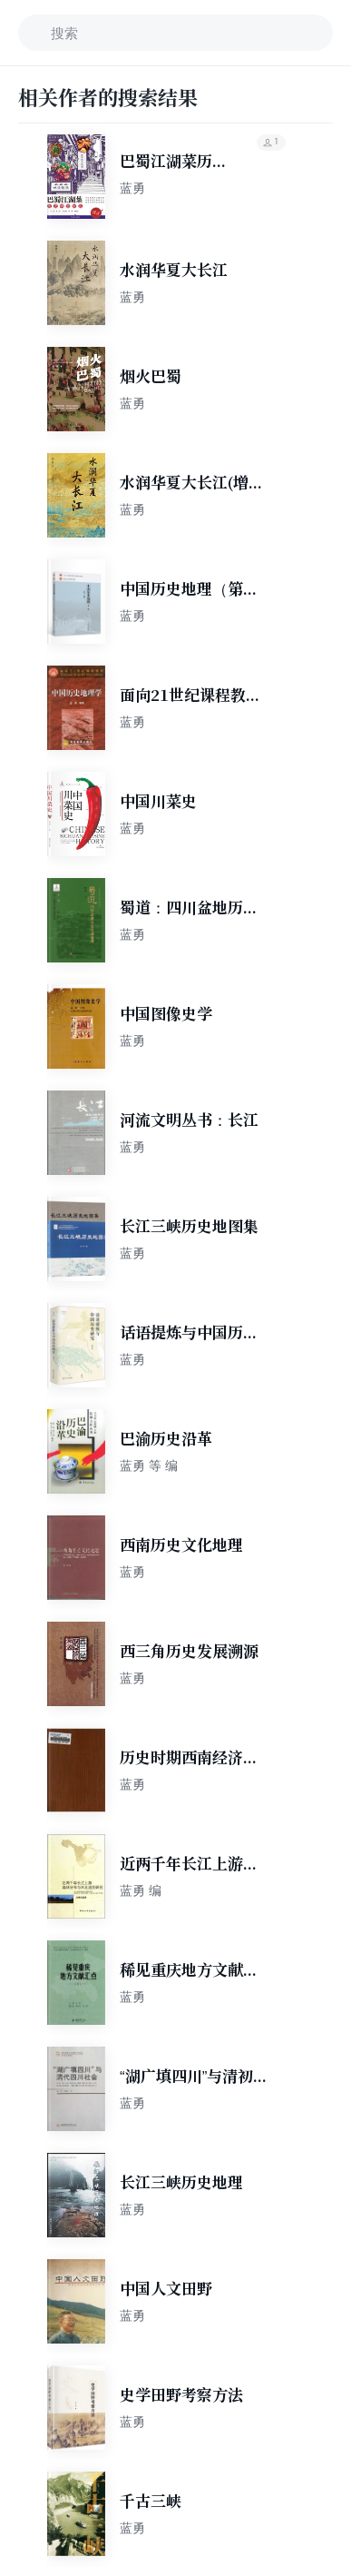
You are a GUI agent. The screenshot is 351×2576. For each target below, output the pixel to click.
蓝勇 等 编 (149, 1465)
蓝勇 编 (140, 1890)
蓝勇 (132, 188)
